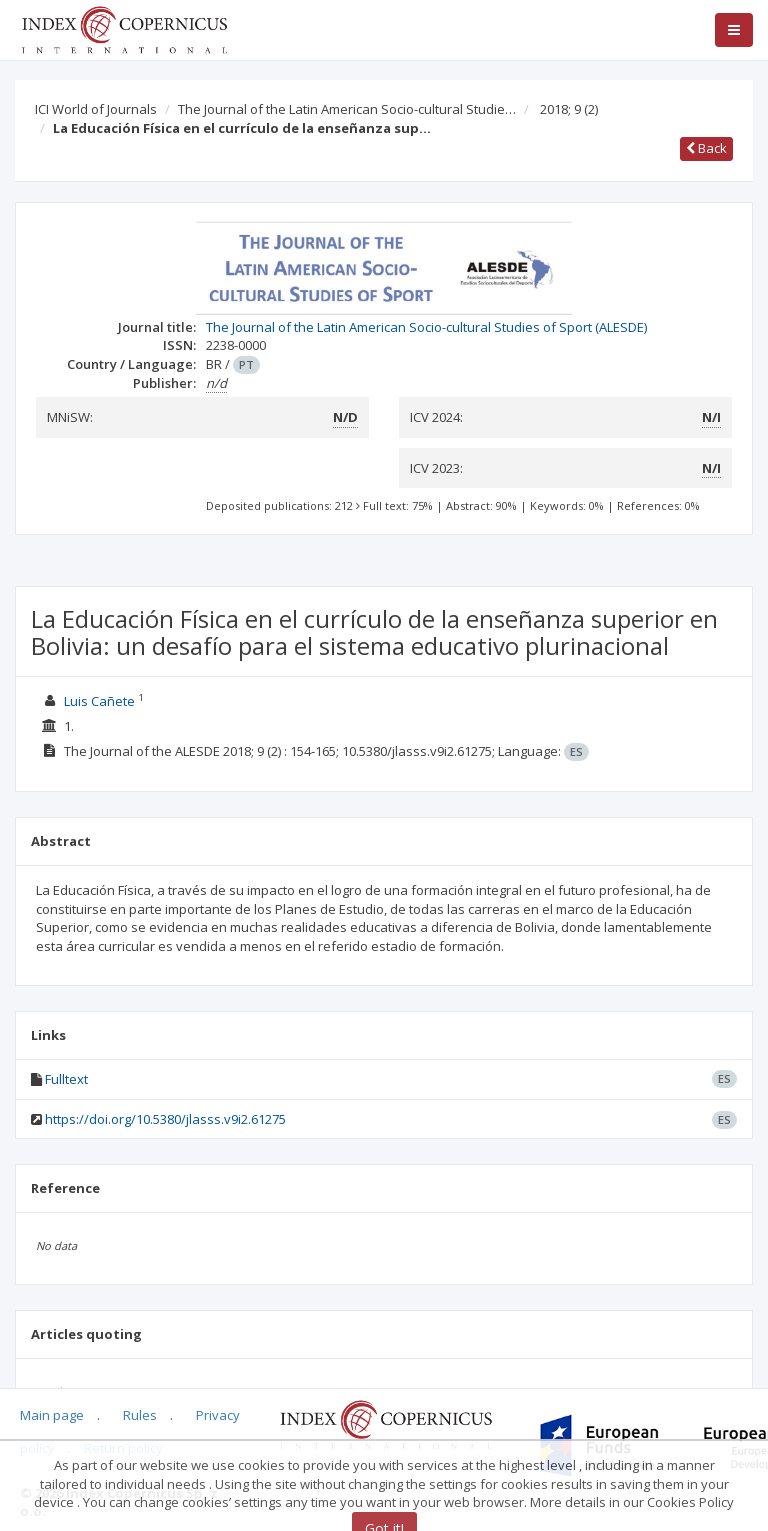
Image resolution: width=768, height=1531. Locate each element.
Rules (140, 1415)
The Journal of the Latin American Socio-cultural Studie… (347, 109)
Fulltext (66, 1079)
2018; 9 (569, 109)
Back (706, 148)
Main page (52, 1415)
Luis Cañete (99, 701)
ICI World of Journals (96, 109)
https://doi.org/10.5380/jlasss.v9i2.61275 (165, 1119)
